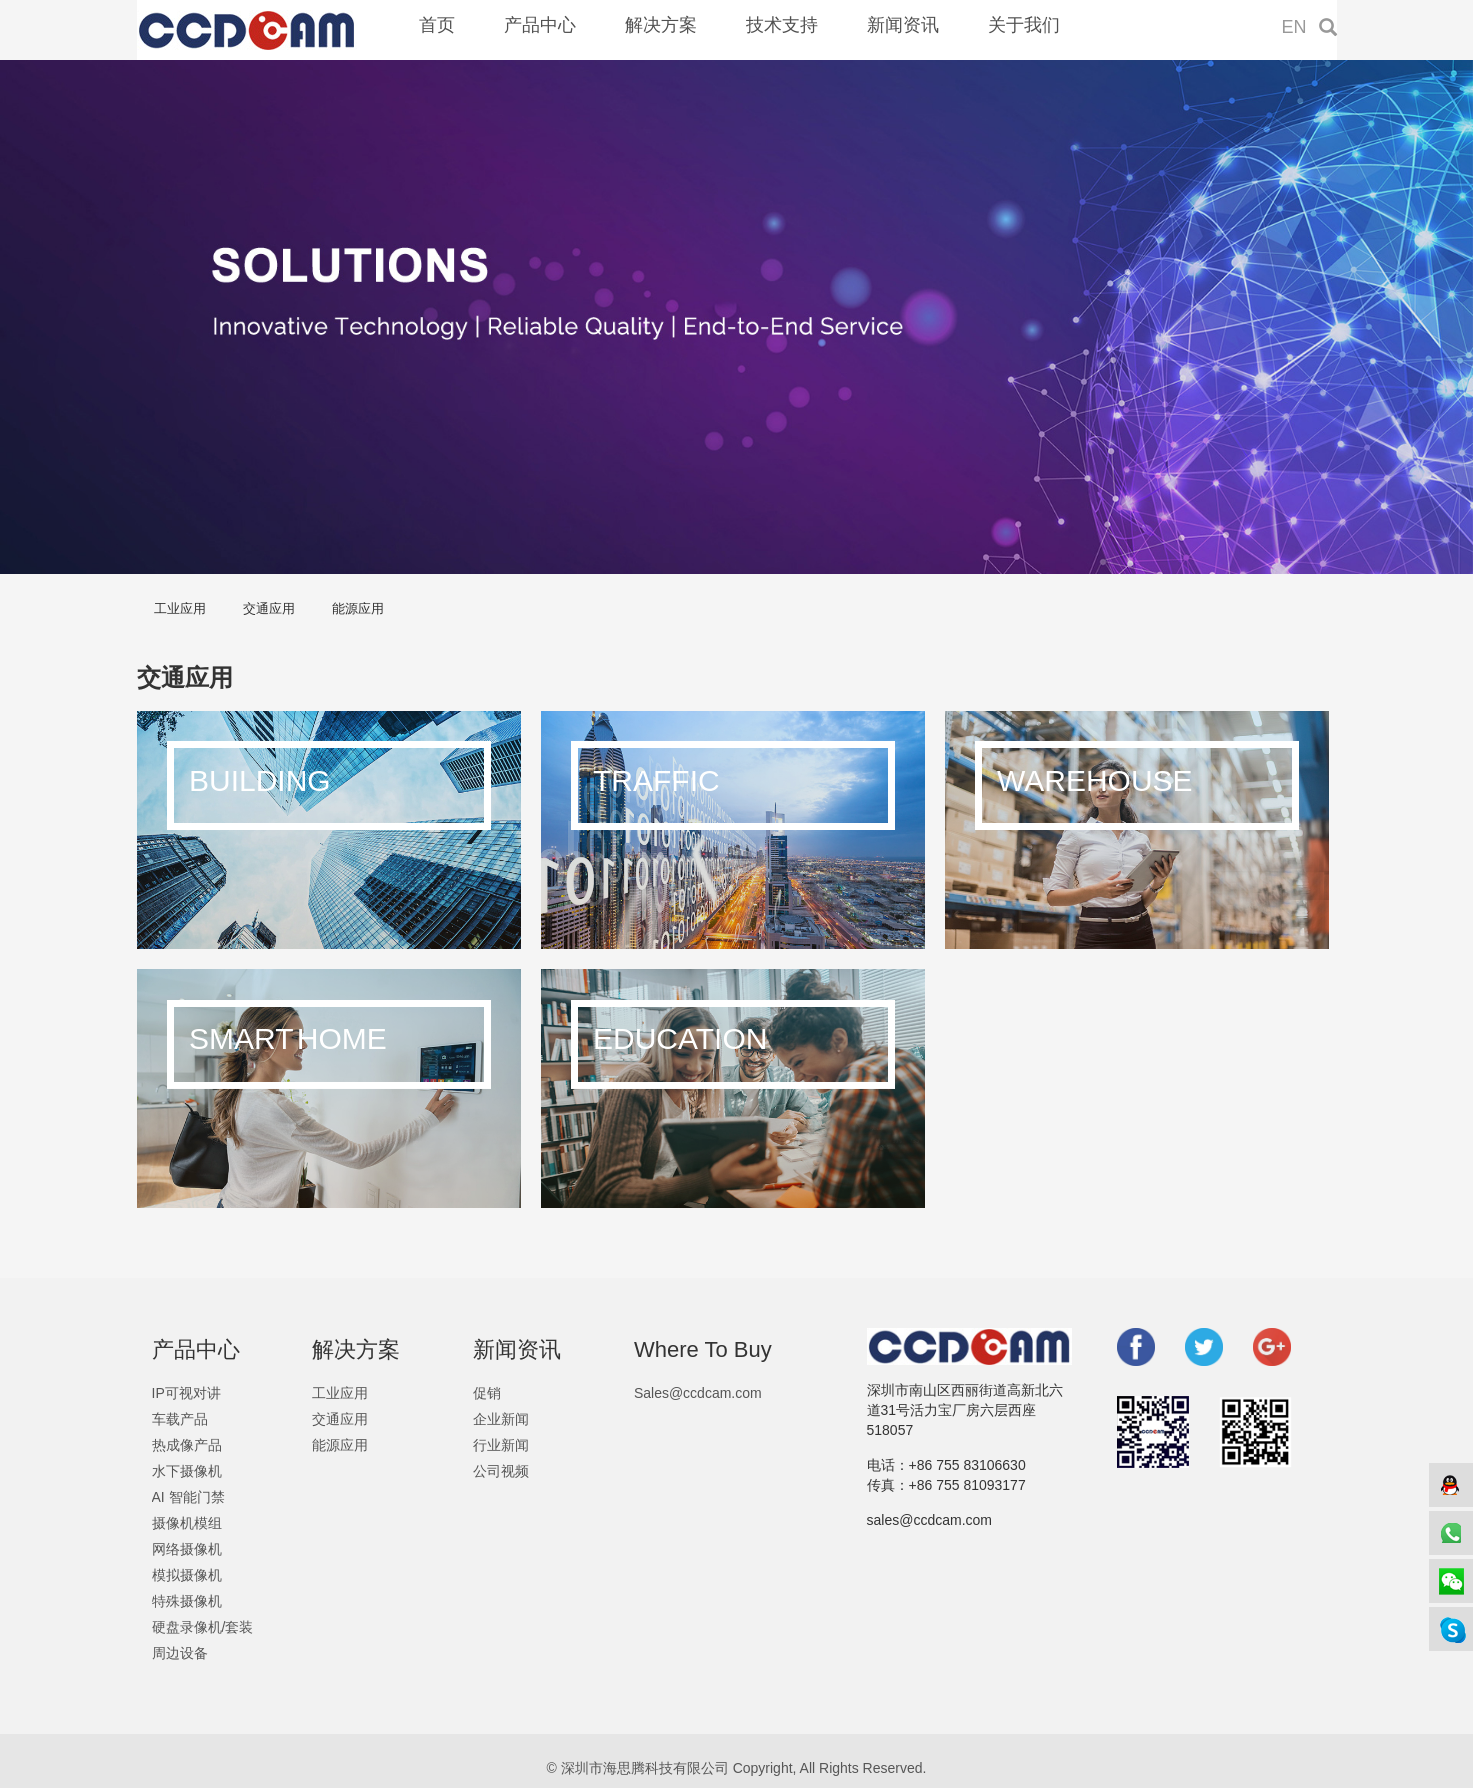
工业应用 (180, 608)
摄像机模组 (187, 1523)
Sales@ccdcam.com (698, 1393)
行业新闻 (501, 1445)
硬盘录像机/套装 (203, 1627)
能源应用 (358, 608)
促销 (487, 1393)
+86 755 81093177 (967, 1485)
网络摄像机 (187, 1549)
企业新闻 (501, 1419)
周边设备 (180, 1653)
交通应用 (269, 608)
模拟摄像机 (187, 1575)
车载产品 (180, 1419)
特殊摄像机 (187, 1601)
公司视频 (501, 1471)
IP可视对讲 (186, 1393)
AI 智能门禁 (188, 1497)
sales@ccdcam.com (929, 1520)
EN (1294, 27)
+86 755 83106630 (967, 1465)
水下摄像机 (187, 1471)
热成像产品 (187, 1445)
